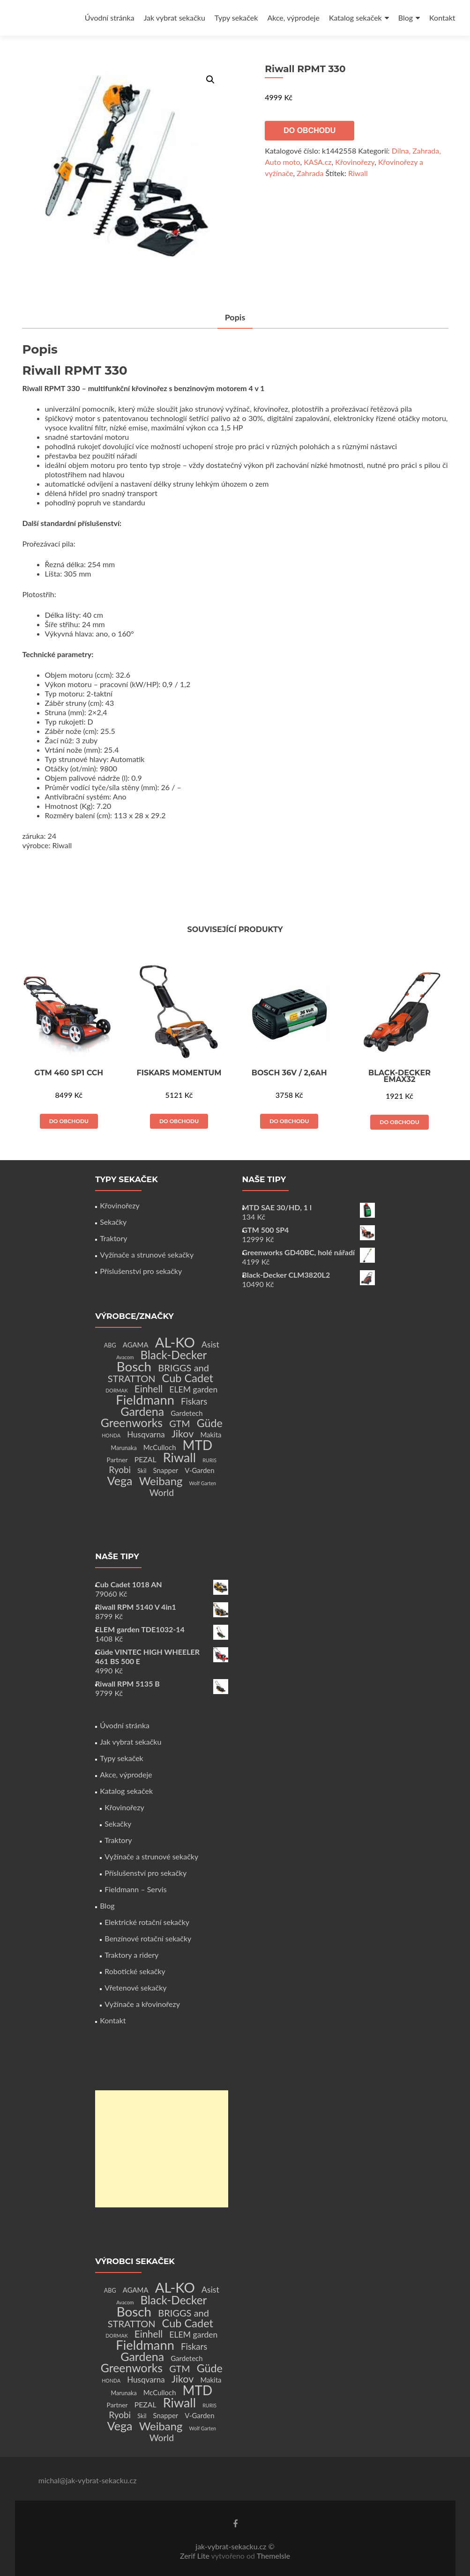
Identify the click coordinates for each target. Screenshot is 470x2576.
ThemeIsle (273, 2555)
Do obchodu (309, 130)
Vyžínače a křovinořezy (142, 2003)
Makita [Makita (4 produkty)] (210, 1434)
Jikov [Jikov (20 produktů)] (183, 1434)
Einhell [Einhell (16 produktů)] (148, 1388)
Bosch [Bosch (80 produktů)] (134, 1366)
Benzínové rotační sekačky (147, 1938)
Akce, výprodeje (293, 17)
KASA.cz (317, 161)
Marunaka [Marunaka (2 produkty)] (123, 1447)
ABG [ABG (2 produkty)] (110, 1345)
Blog (405, 17)
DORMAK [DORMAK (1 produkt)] (116, 1390)
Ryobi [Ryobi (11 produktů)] (120, 1469)
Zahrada (310, 173)
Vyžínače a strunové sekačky (147, 1254)
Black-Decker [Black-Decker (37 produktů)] (174, 1355)
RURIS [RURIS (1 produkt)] (209, 1460)
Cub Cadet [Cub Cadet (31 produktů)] (187, 1377)
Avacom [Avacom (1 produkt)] (125, 1357)
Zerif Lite (195, 2555)
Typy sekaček (236, 17)
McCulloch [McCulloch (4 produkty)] (159, 1447)
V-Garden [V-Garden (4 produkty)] (199, 1470)
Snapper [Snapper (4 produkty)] (166, 1470)
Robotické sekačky (134, 1971)
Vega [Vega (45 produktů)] (120, 1480)
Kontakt (442, 17)
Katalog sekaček (355, 17)
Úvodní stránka (109, 17)
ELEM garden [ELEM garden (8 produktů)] (193, 1389)
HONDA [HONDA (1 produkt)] (111, 1435)
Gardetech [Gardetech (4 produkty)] (186, 1413)
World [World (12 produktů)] (161, 1492)
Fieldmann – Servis (135, 1889)
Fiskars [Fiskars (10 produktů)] (194, 1401)
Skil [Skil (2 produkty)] (141, 1470)
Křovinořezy (354, 161)
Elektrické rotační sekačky (146, 1921)
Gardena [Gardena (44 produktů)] (142, 1411)
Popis (235, 317)
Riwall (358, 173)
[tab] (235, 318)
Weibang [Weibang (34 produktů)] (161, 1481)
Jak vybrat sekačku (174, 17)
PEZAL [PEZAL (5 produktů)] (145, 1459)
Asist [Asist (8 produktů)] (210, 1344)
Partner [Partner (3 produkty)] (117, 1460)
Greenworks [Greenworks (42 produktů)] (132, 1422)
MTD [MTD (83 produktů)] (198, 1445)
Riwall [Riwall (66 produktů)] (179, 1457)
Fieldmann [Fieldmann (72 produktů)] (145, 1399)
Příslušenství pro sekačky (141, 1270)
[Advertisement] (161, 2148)
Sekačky (113, 1221)
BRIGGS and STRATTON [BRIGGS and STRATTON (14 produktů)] (158, 1373)
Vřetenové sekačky (135, 1987)
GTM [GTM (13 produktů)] (179, 1423)
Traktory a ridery (131, 1954)
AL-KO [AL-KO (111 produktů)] (175, 1342)
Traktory (113, 1238)
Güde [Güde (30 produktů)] (210, 1422)
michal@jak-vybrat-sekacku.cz (87, 2480)
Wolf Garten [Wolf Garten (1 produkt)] (202, 1483)
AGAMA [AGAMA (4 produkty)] (136, 1344)
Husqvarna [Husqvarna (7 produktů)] (146, 1434)
